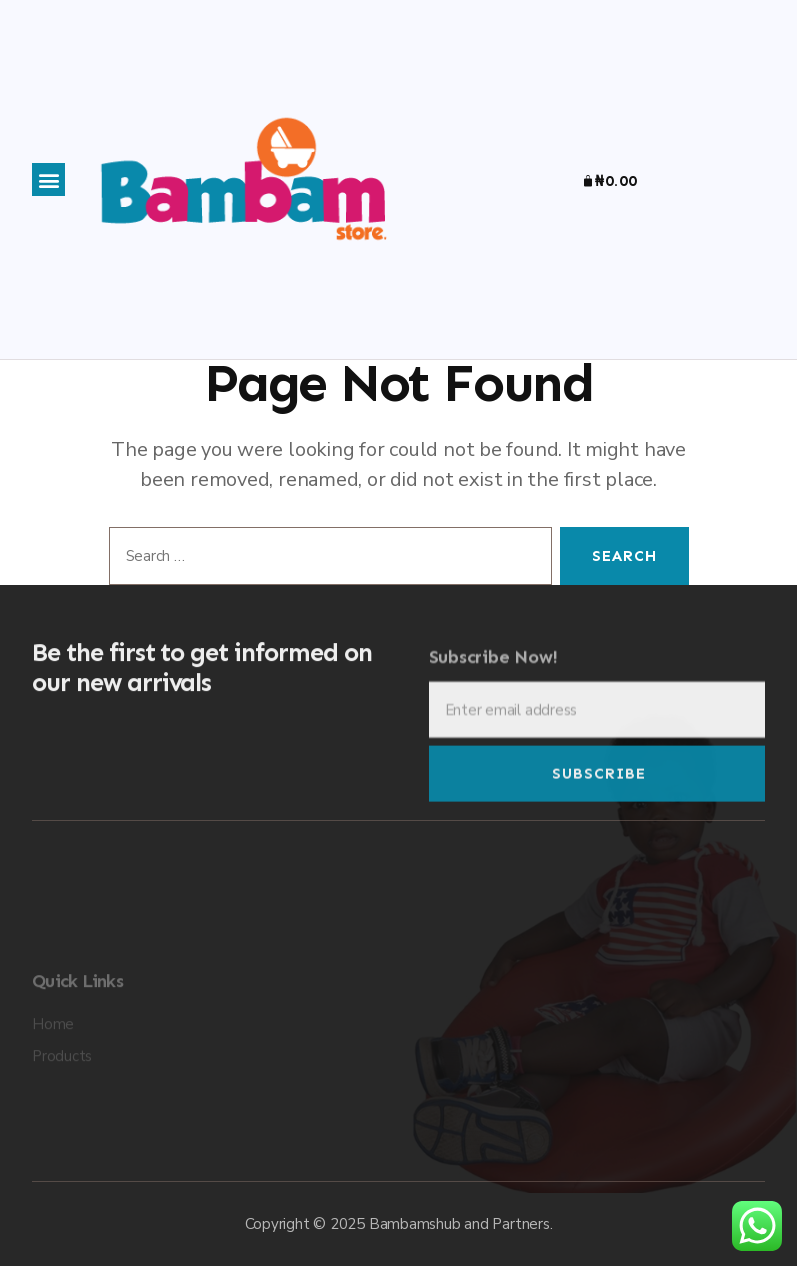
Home (53, 1067)
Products (62, 1099)
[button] (48, 179)
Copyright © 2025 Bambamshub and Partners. (399, 1224)
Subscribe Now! (493, 669)
